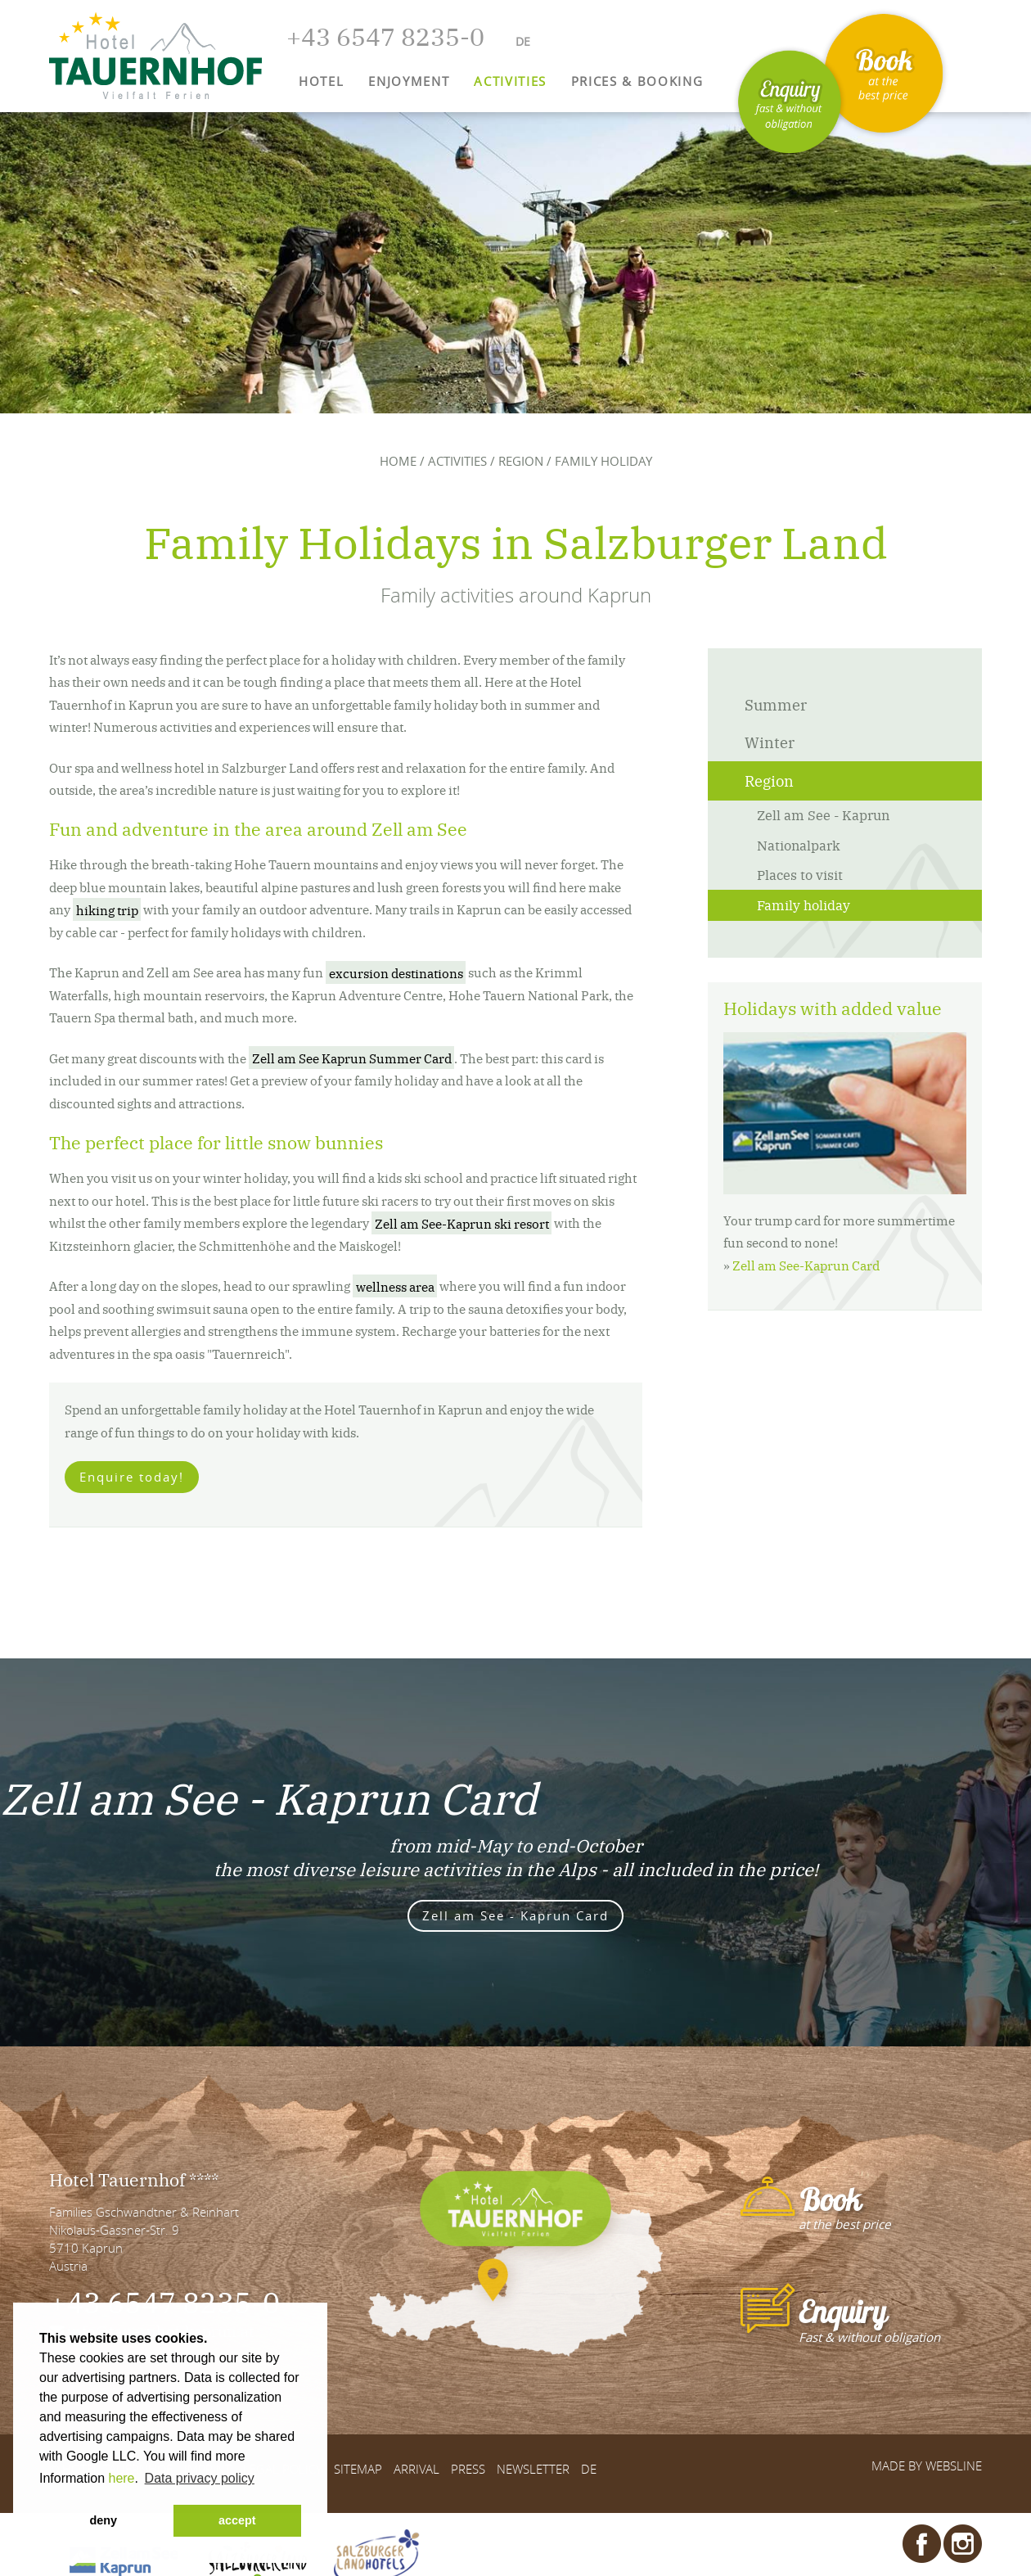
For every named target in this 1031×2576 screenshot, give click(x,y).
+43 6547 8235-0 (164, 2301)
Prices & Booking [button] (637, 81)
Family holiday (803, 905)
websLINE (953, 2465)
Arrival (416, 2469)
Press (468, 2469)
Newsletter (533, 2469)
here (121, 2478)
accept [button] (237, 2520)
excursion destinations (396, 972)
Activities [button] (510, 81)
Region (520, 461)
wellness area (395, 1285)
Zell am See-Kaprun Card (806, 1265)
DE (589, 2469)
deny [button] (103, 2520)
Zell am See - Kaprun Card (515, 1915)
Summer (776, 704)
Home (398, 461)
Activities (457, 461)
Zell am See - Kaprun (823, 814)
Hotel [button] (321, 81)
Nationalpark (798, 845)
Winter (770, 741)
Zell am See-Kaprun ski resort (462, 1222)
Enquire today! (131, 1476)
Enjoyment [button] (408, 81)
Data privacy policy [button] (199, 2478)
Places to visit (800, 874)
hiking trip (107, 909)
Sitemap (358, 2469)
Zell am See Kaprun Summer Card (352, 1058)
